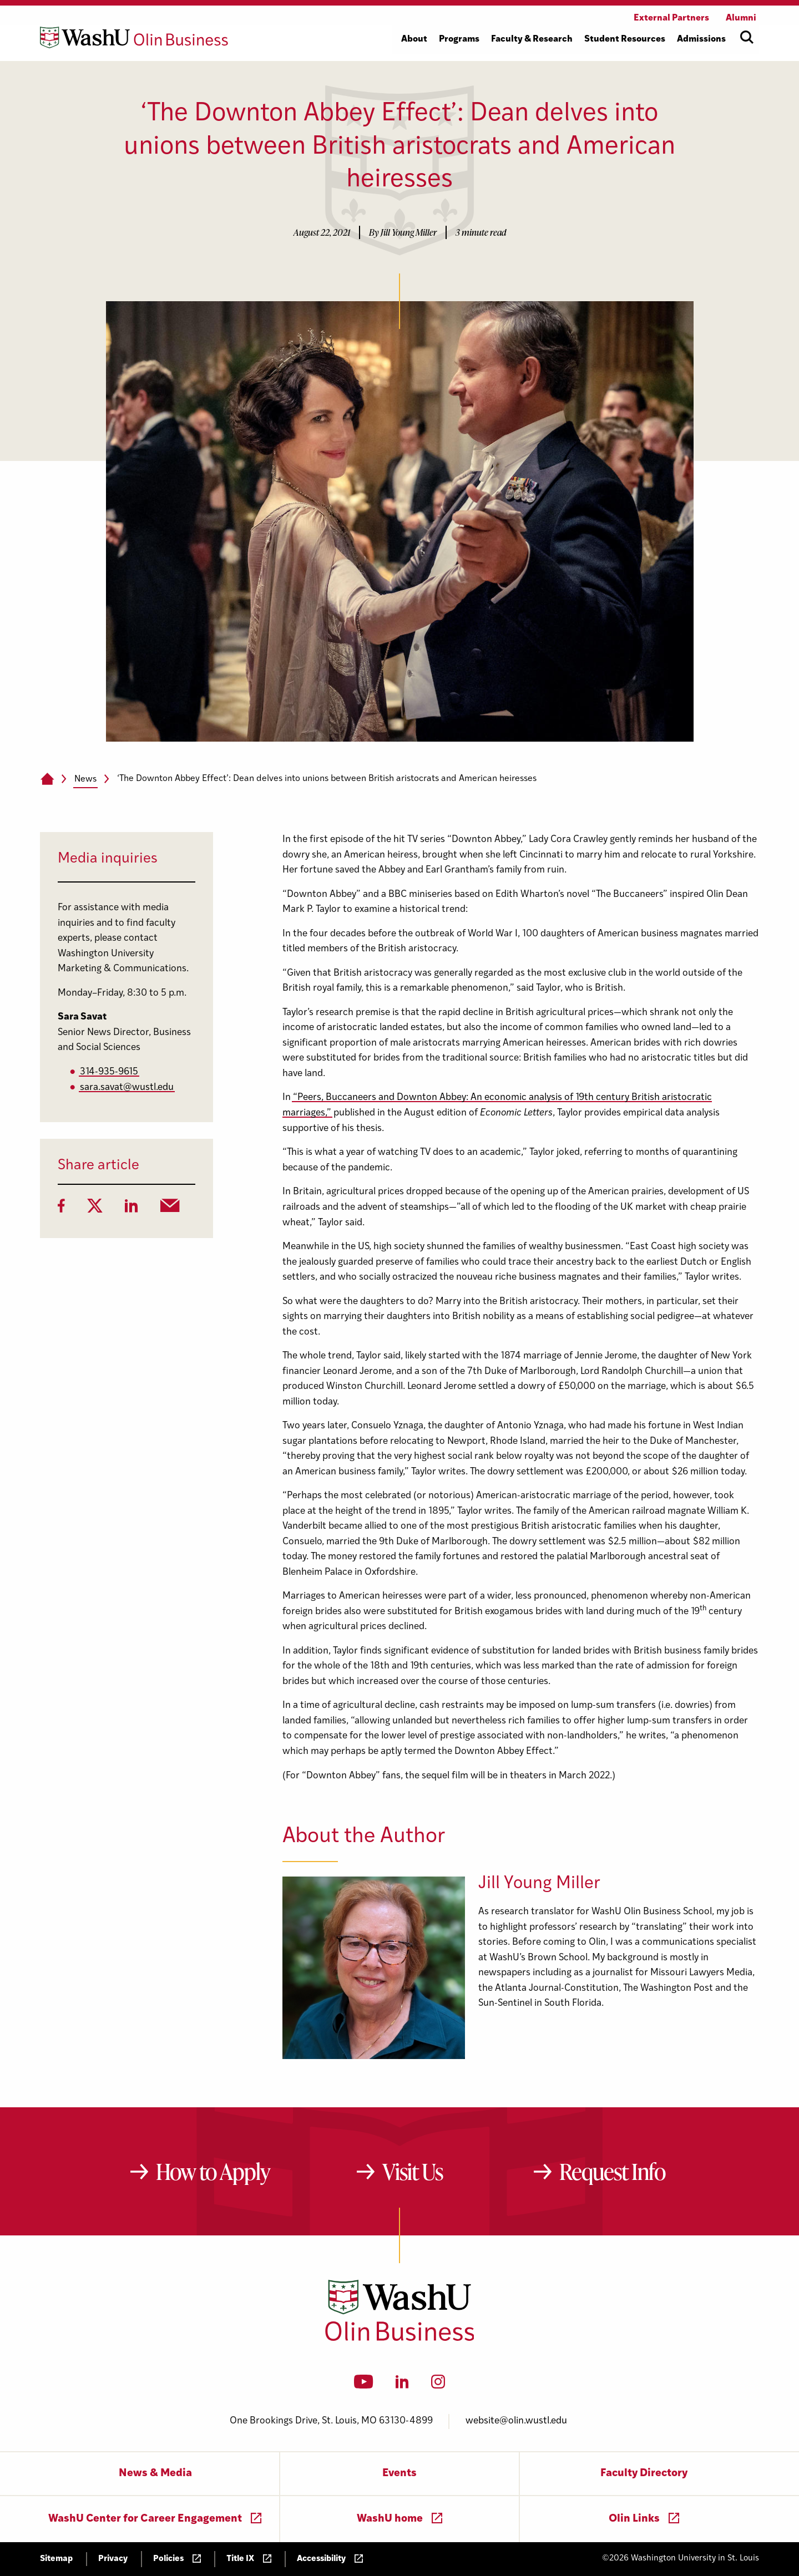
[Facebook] (61, 1209)
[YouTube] (363, 2385)
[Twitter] (95, 1209)
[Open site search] (747, 37)
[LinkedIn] (131, 1209)
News (85, 779)
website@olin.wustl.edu (516, 2421)
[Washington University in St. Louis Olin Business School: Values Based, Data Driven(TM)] (399, 2338)
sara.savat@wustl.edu (127, 1087)
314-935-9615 (109, 1072)
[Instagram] (438, 2385)
